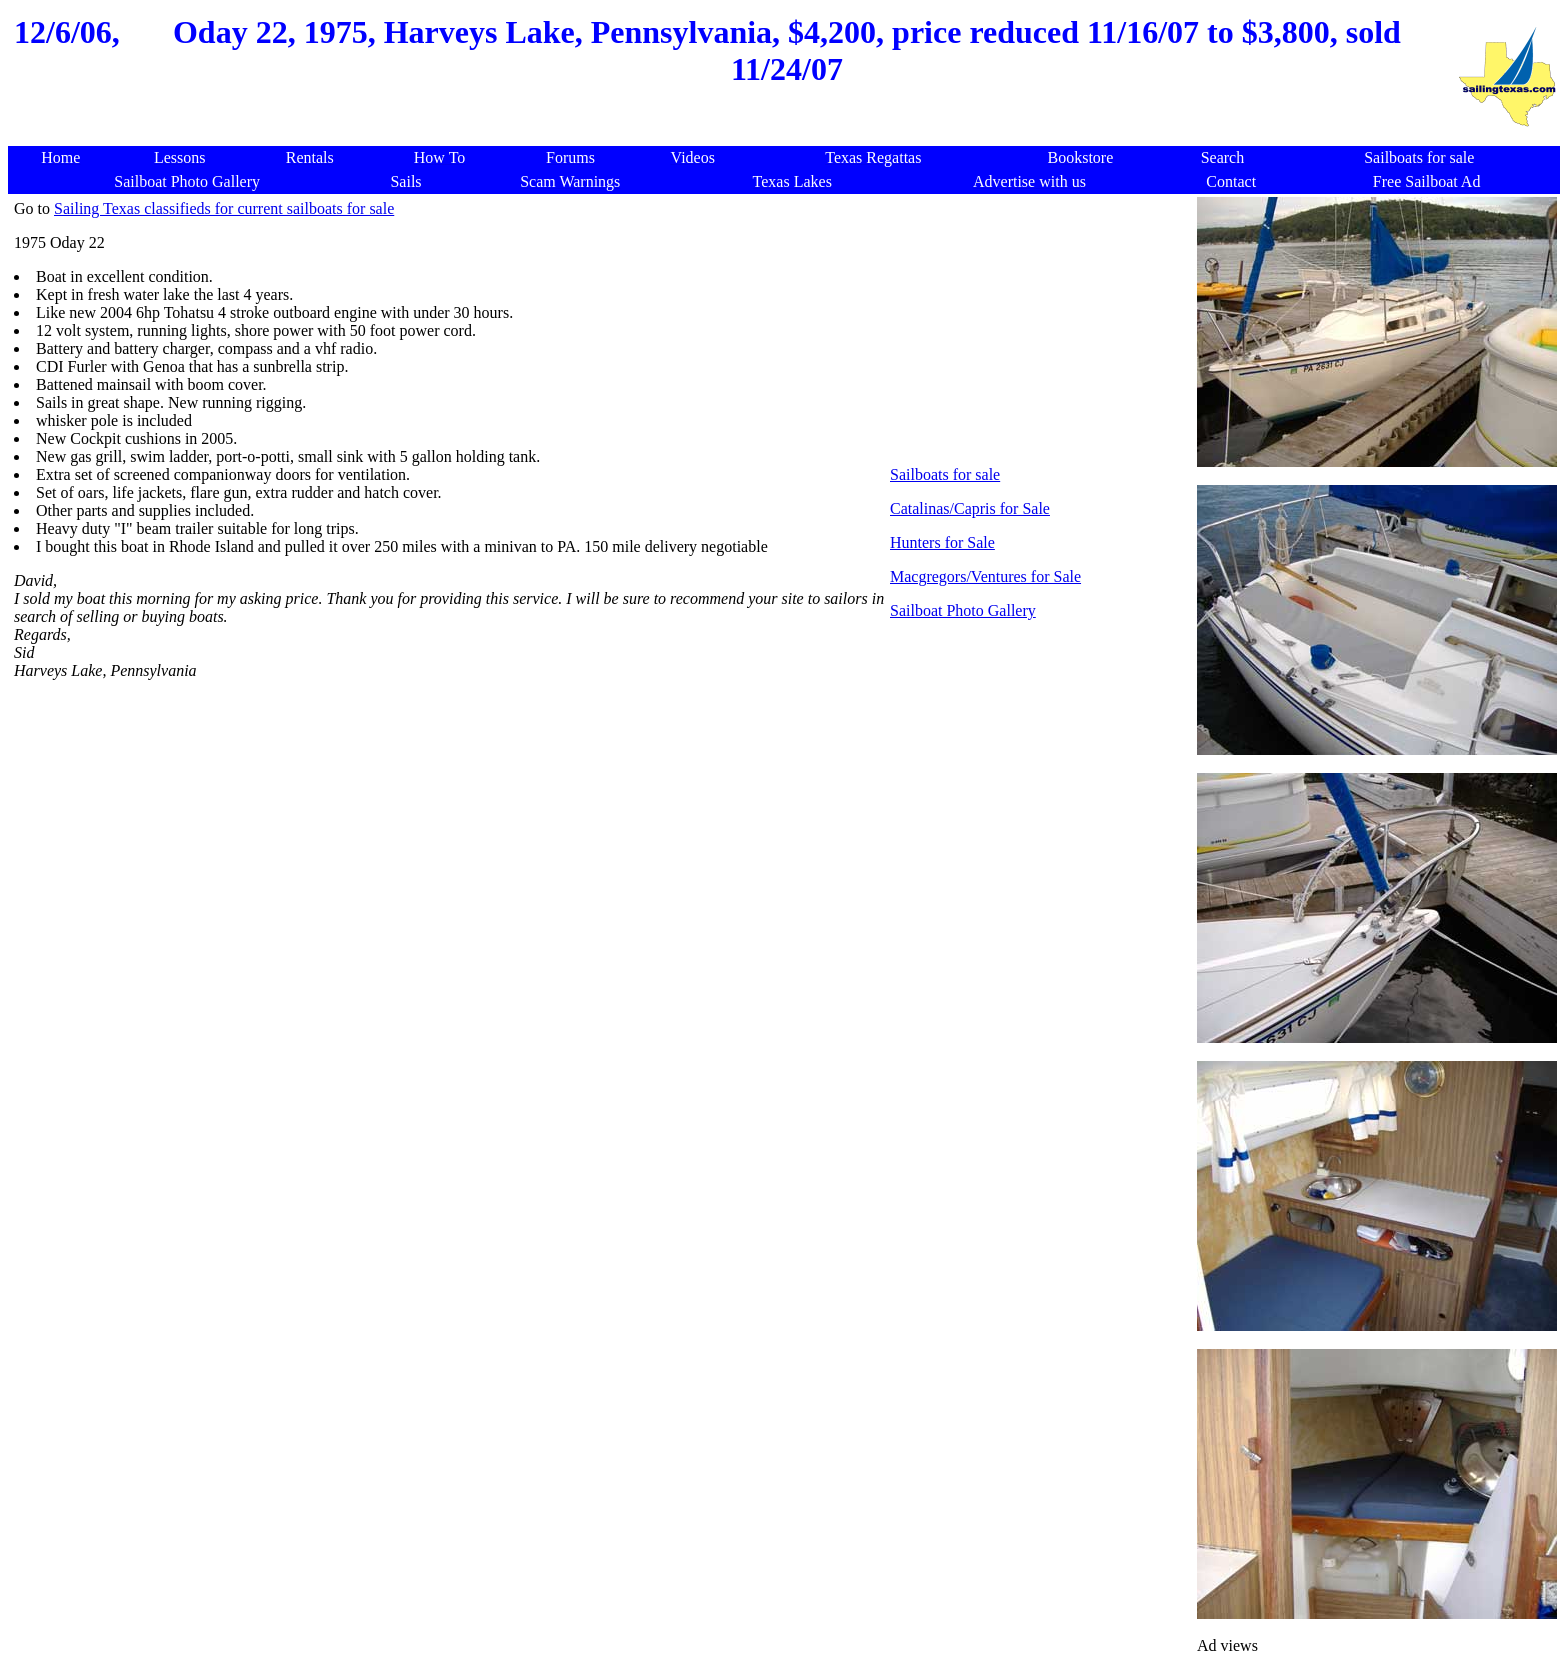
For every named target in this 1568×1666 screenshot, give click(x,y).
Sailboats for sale (945, 474)
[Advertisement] (732, 135)
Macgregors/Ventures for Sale (985, 576)
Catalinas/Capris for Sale (970, 508)
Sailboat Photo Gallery (963, 610)
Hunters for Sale (942, 542)
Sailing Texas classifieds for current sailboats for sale (224, 208)
